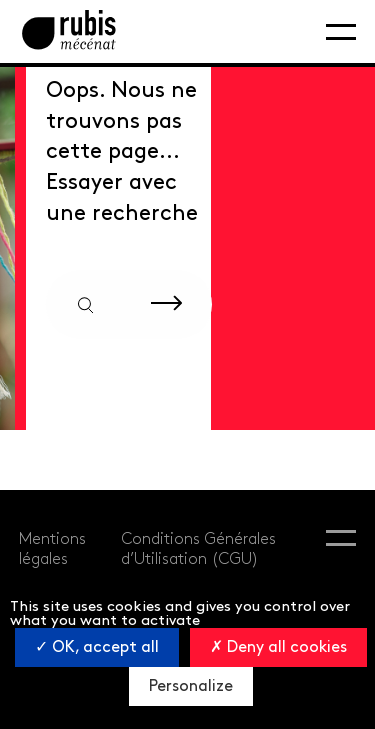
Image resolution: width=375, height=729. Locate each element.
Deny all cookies (278, 647)
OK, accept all (97, 647)
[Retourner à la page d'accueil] (69, 31)
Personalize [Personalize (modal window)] (191, 686)
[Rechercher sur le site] (166, 304)
